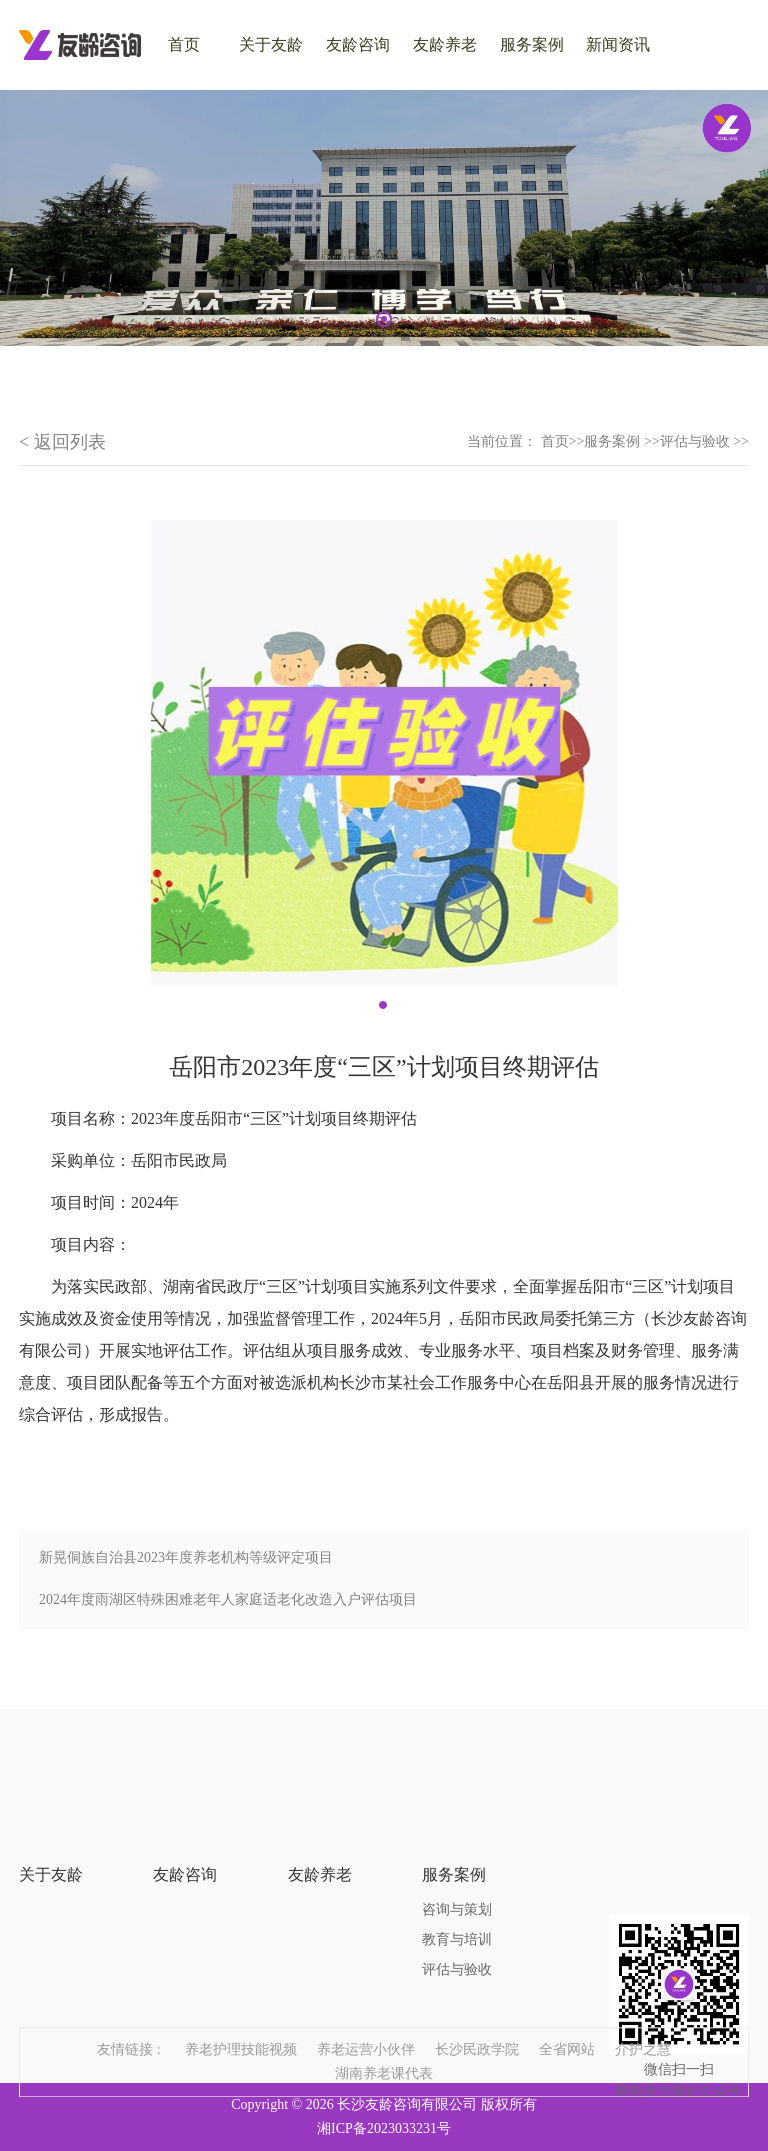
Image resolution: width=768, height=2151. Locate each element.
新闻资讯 (618, 44)
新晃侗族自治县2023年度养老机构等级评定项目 (186, 1557)
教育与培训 (457, 1894)
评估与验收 (457, 1924)
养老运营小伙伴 (366, 2024)
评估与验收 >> (704, 441)
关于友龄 (271, 44)
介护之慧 (643, 2024)
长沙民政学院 (477, 2024)
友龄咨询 (358, 44)
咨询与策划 (457, 1864)
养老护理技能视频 (241, 2024)
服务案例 (532, 44)
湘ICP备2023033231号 (384, 2128)
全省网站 (567, 2024)
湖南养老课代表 (384, 2048)
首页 (555, 441)
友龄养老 (445, 44)
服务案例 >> (621, 441)
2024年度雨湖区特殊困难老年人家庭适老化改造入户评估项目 (228, 1599)
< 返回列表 (62, 442)
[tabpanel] (384, 218)
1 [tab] (384, 319)
